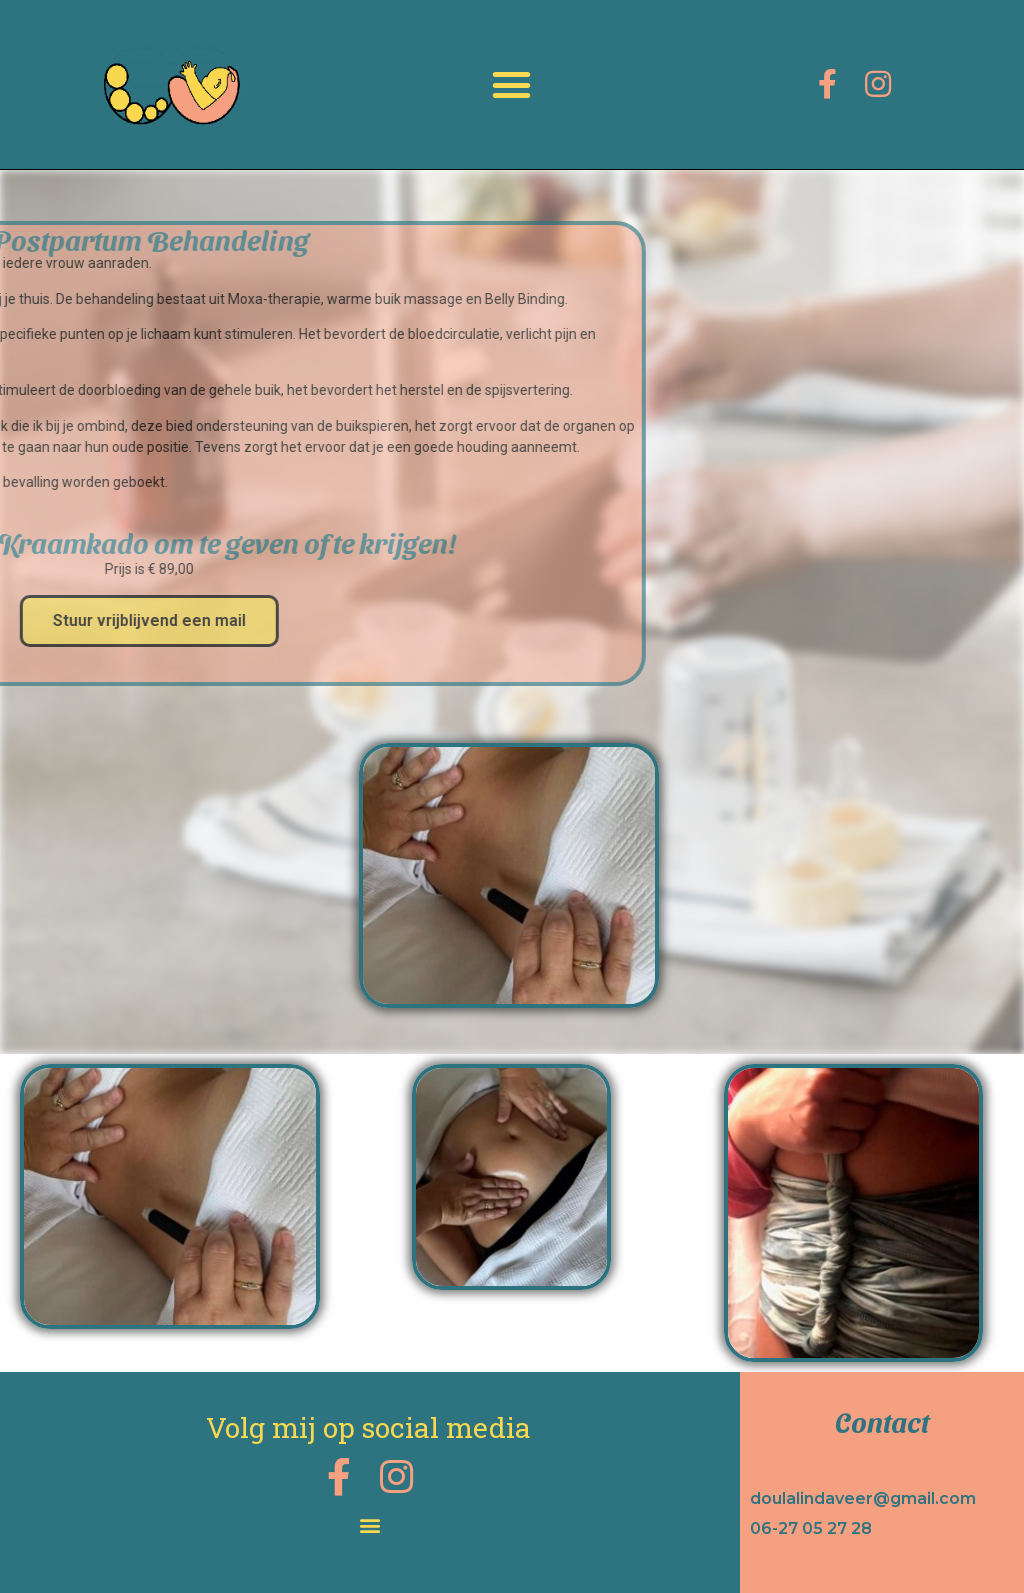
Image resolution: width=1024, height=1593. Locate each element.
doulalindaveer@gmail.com (863, 1498)
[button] (512, 85)
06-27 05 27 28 (811, 1528)
